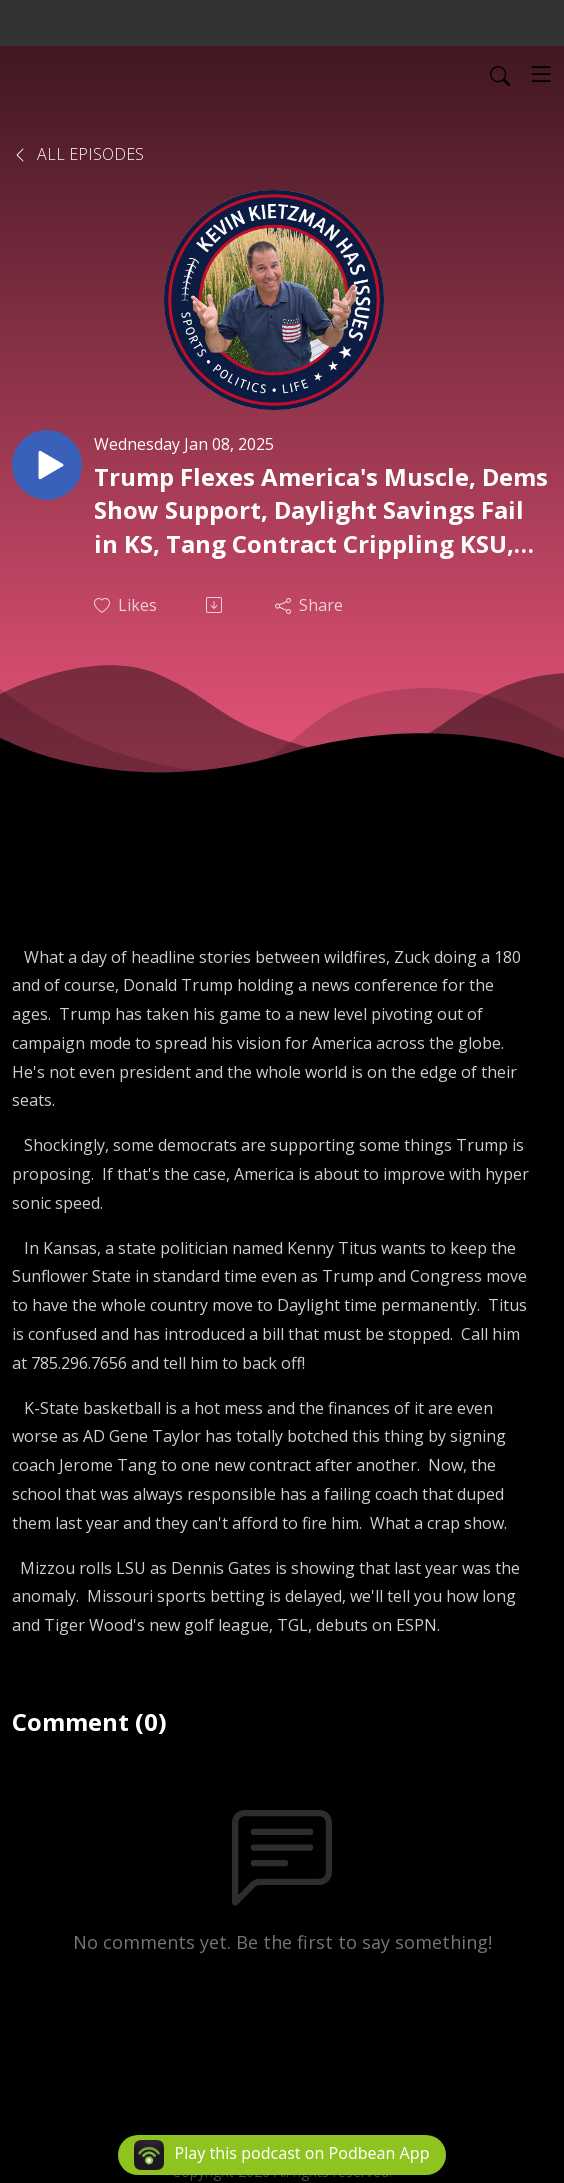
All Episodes (78, 154)
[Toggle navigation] (541, 74)
